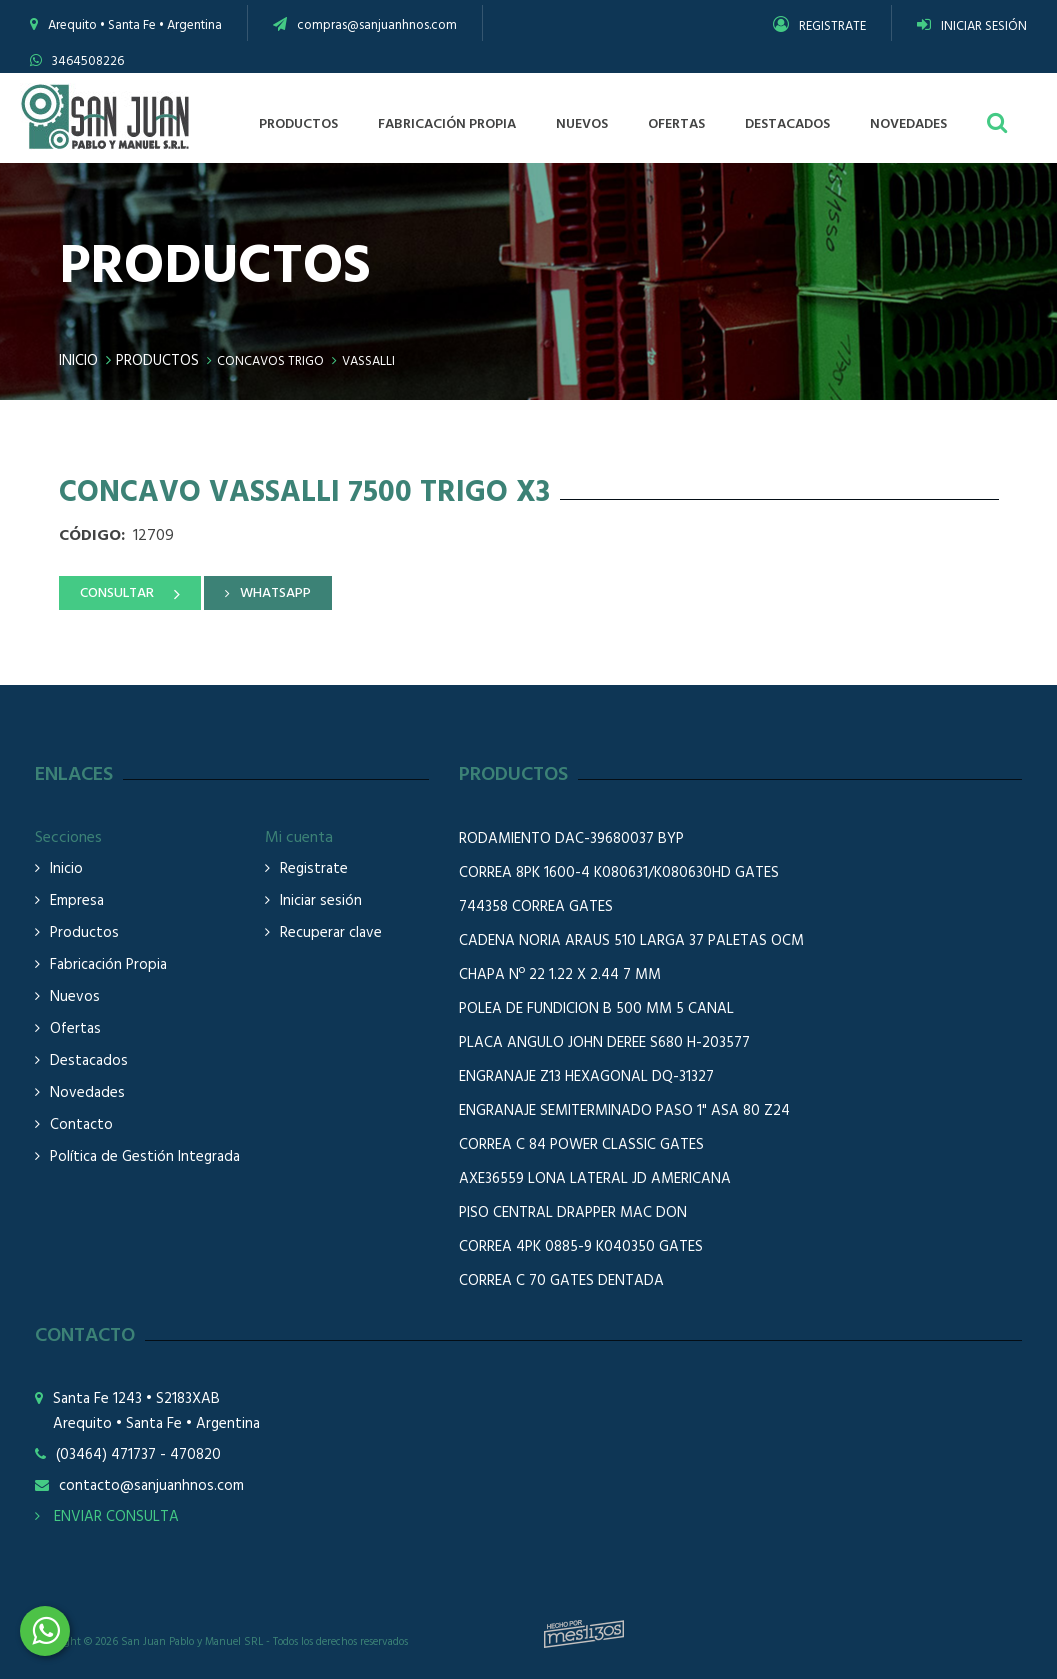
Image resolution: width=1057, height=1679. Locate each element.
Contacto (81, 1125)
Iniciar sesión (321, 901)
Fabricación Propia (108, 965)
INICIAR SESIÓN (972, 26)
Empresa (77, 901)
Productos (157, 361)
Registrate (314, 869)
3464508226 (88, 61)
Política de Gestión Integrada (145, 1157)
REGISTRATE (819, 26)
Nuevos (75, 997)
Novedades (87, 1093)
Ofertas (75, 1029)
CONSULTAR (117, 593)
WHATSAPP (275, 593)
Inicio (78, 361)
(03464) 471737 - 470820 (138, 1455)
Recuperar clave (331, 933)
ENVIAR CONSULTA (107, 1517)
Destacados (89, 1061)
